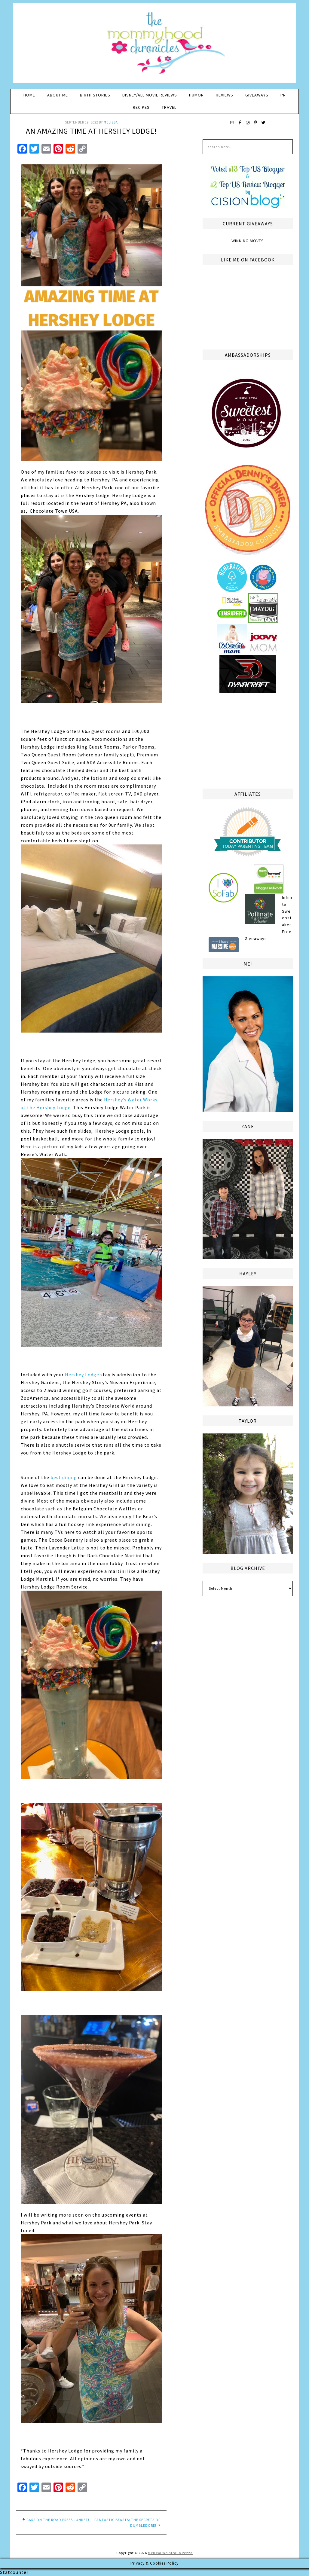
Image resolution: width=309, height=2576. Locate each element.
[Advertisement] (248, 739)
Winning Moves (247, 240)
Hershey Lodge (82, 1375)
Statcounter (14, 2572)
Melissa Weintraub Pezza (170, 2552)
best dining (63, 1477)
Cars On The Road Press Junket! (57, 2519)
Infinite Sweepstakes (287, 911)
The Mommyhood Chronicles (154, 45)
